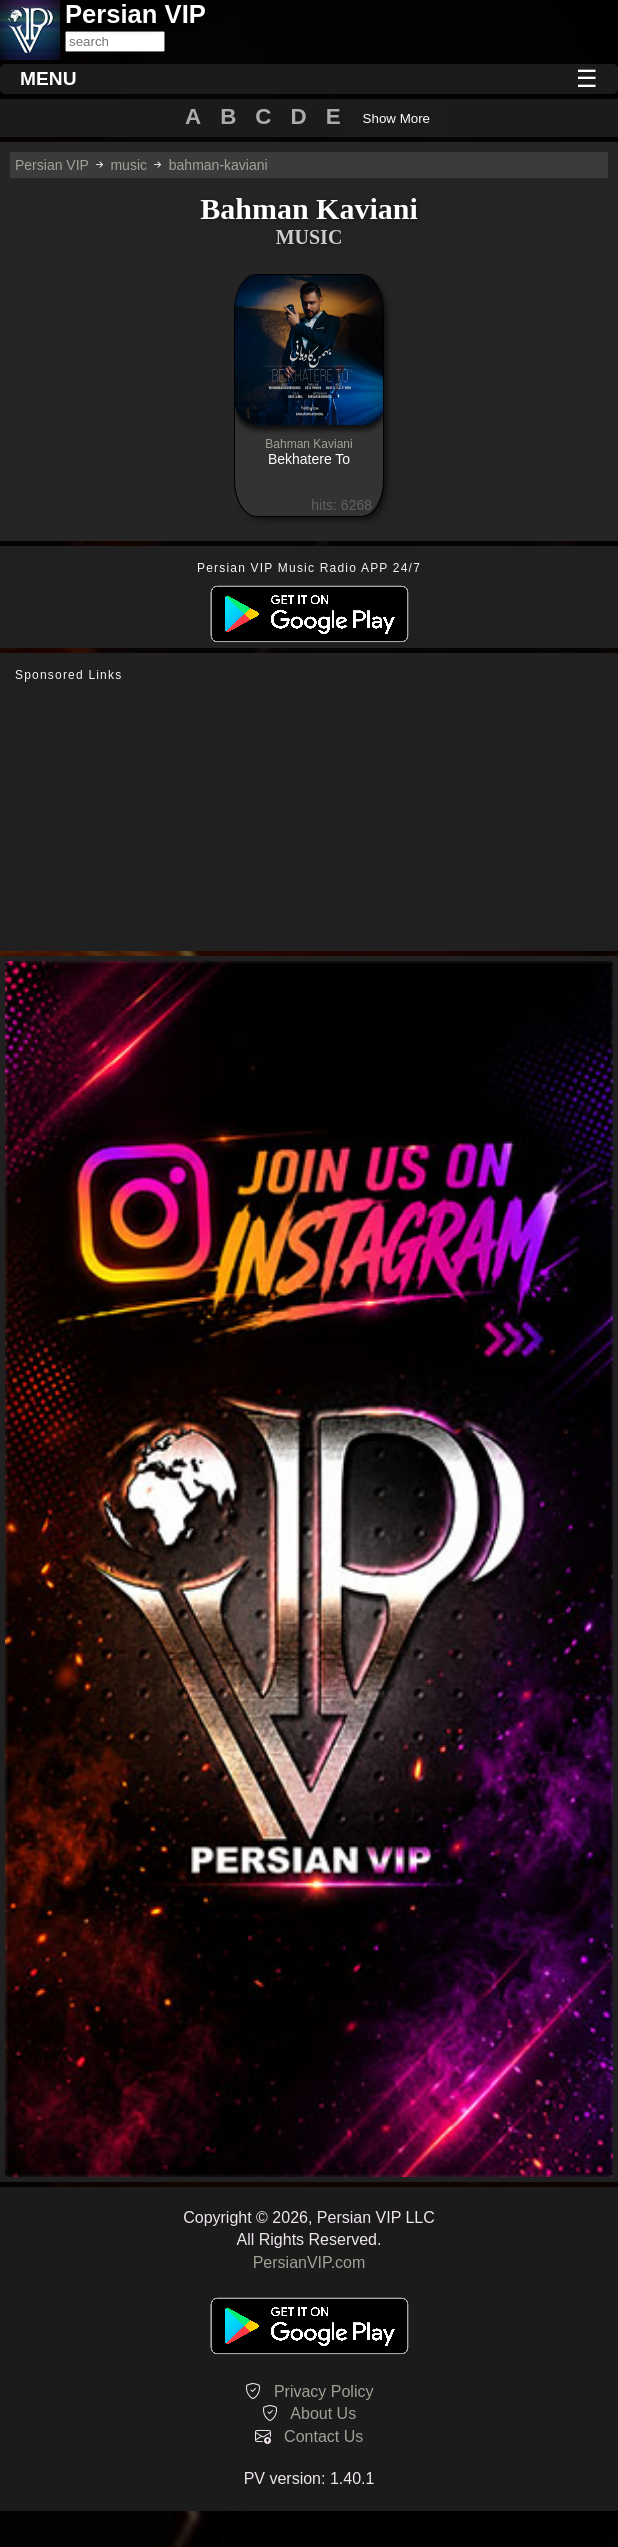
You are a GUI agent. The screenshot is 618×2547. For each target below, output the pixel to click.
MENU (48, 78)
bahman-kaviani (218, 165)
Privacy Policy (324, 2391)
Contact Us (323, 2436)
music (128, 165)
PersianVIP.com (309, 2262)
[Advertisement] (309, 817)
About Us (323, 2413)
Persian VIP (52, 165)
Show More (396, 118)
